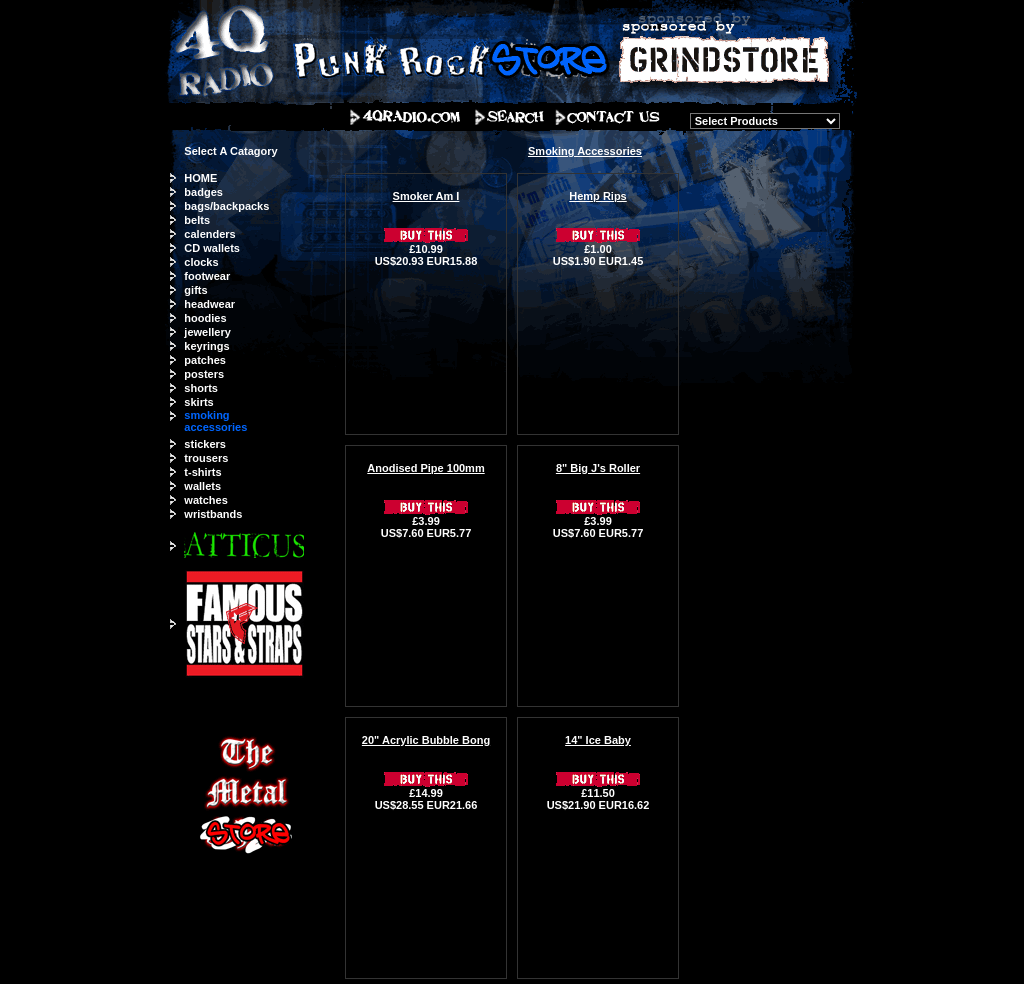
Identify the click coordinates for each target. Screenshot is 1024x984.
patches (205, 360)
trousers (206, 458)
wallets (202, 486)
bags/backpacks (226, 206)
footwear (207, 276)
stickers (205, 444)
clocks (201, 262)
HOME (200, 178)
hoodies (205, 318)
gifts (195, 290)
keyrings (206, 346)
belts (197, 220)
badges (203, 192)
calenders (209, 234)
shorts (201, 388)
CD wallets (212, 248)
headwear (209, 304)
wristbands (213, 514)
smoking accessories (215, 421)
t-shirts (202, 472)
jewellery (207, 332)
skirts (198, 402)
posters (204, 374)
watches (205, 500)
